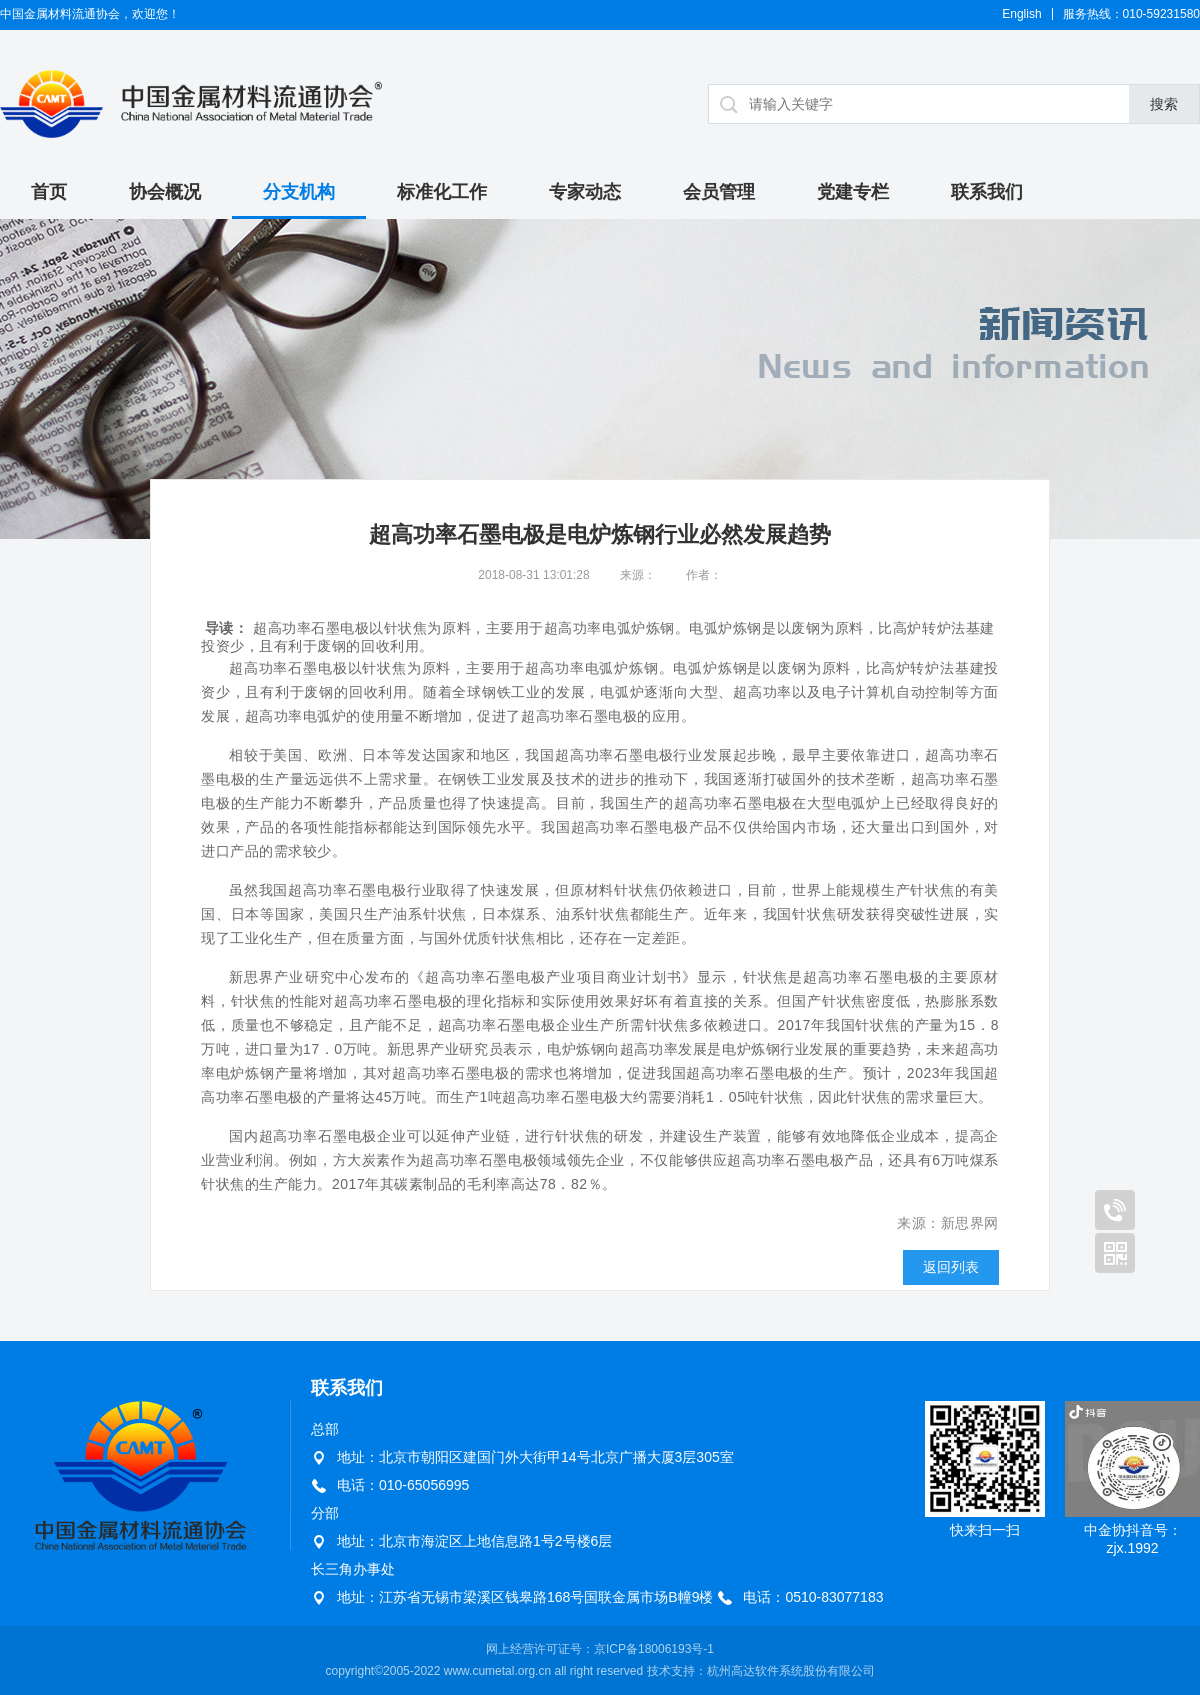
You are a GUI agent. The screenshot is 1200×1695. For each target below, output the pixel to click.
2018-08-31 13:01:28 (533, 575)
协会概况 (165, 192)
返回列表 (951, 1267)
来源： (638, 575)
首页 (49, 192)
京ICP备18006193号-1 (654, 1649)
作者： (704, 575)
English (1021, 14)
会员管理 (719, 192)
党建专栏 (853, 192)
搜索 (1164, 104)
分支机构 (299, 192)
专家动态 (585, 192)
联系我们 (987, 192)
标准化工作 (442, 192)
